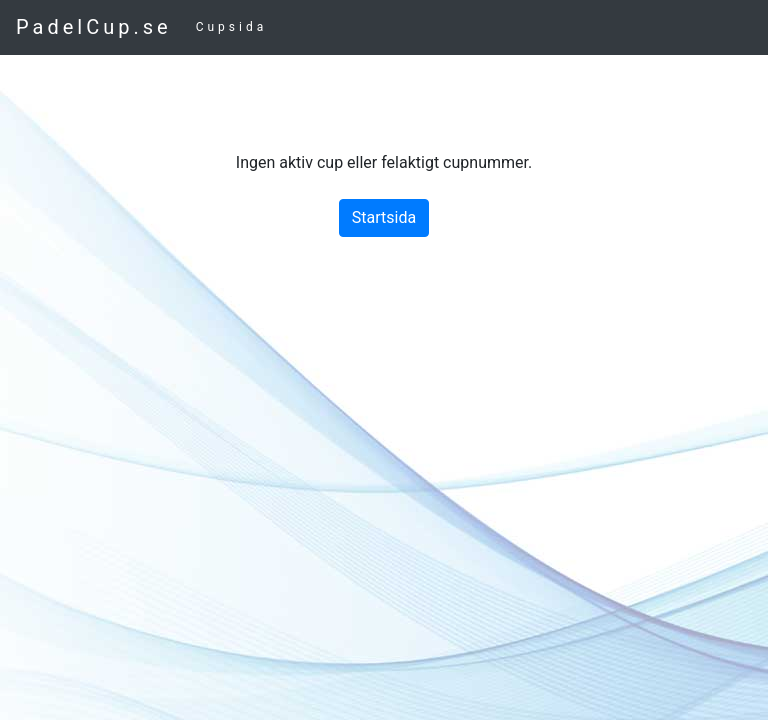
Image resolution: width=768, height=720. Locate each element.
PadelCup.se (94, 27)
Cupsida (232, 27)
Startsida (384, 217)
